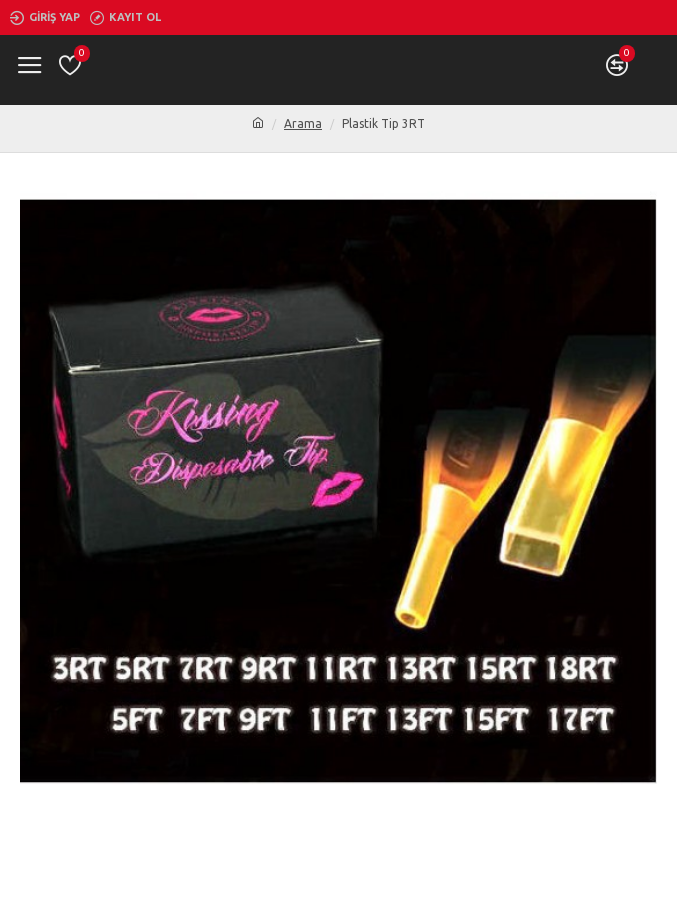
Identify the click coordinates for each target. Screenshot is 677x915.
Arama (303, 123)
